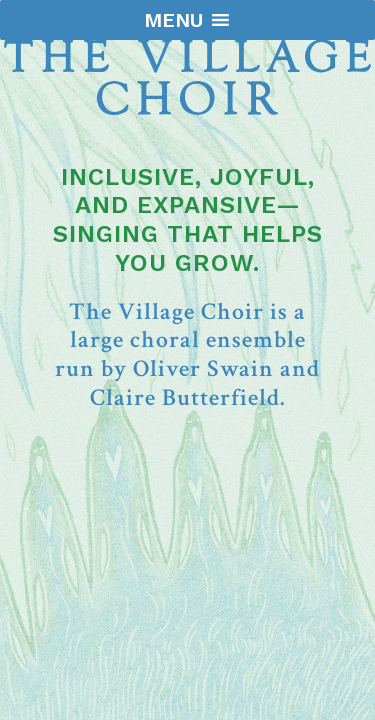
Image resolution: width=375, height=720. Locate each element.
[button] (173, 20)
